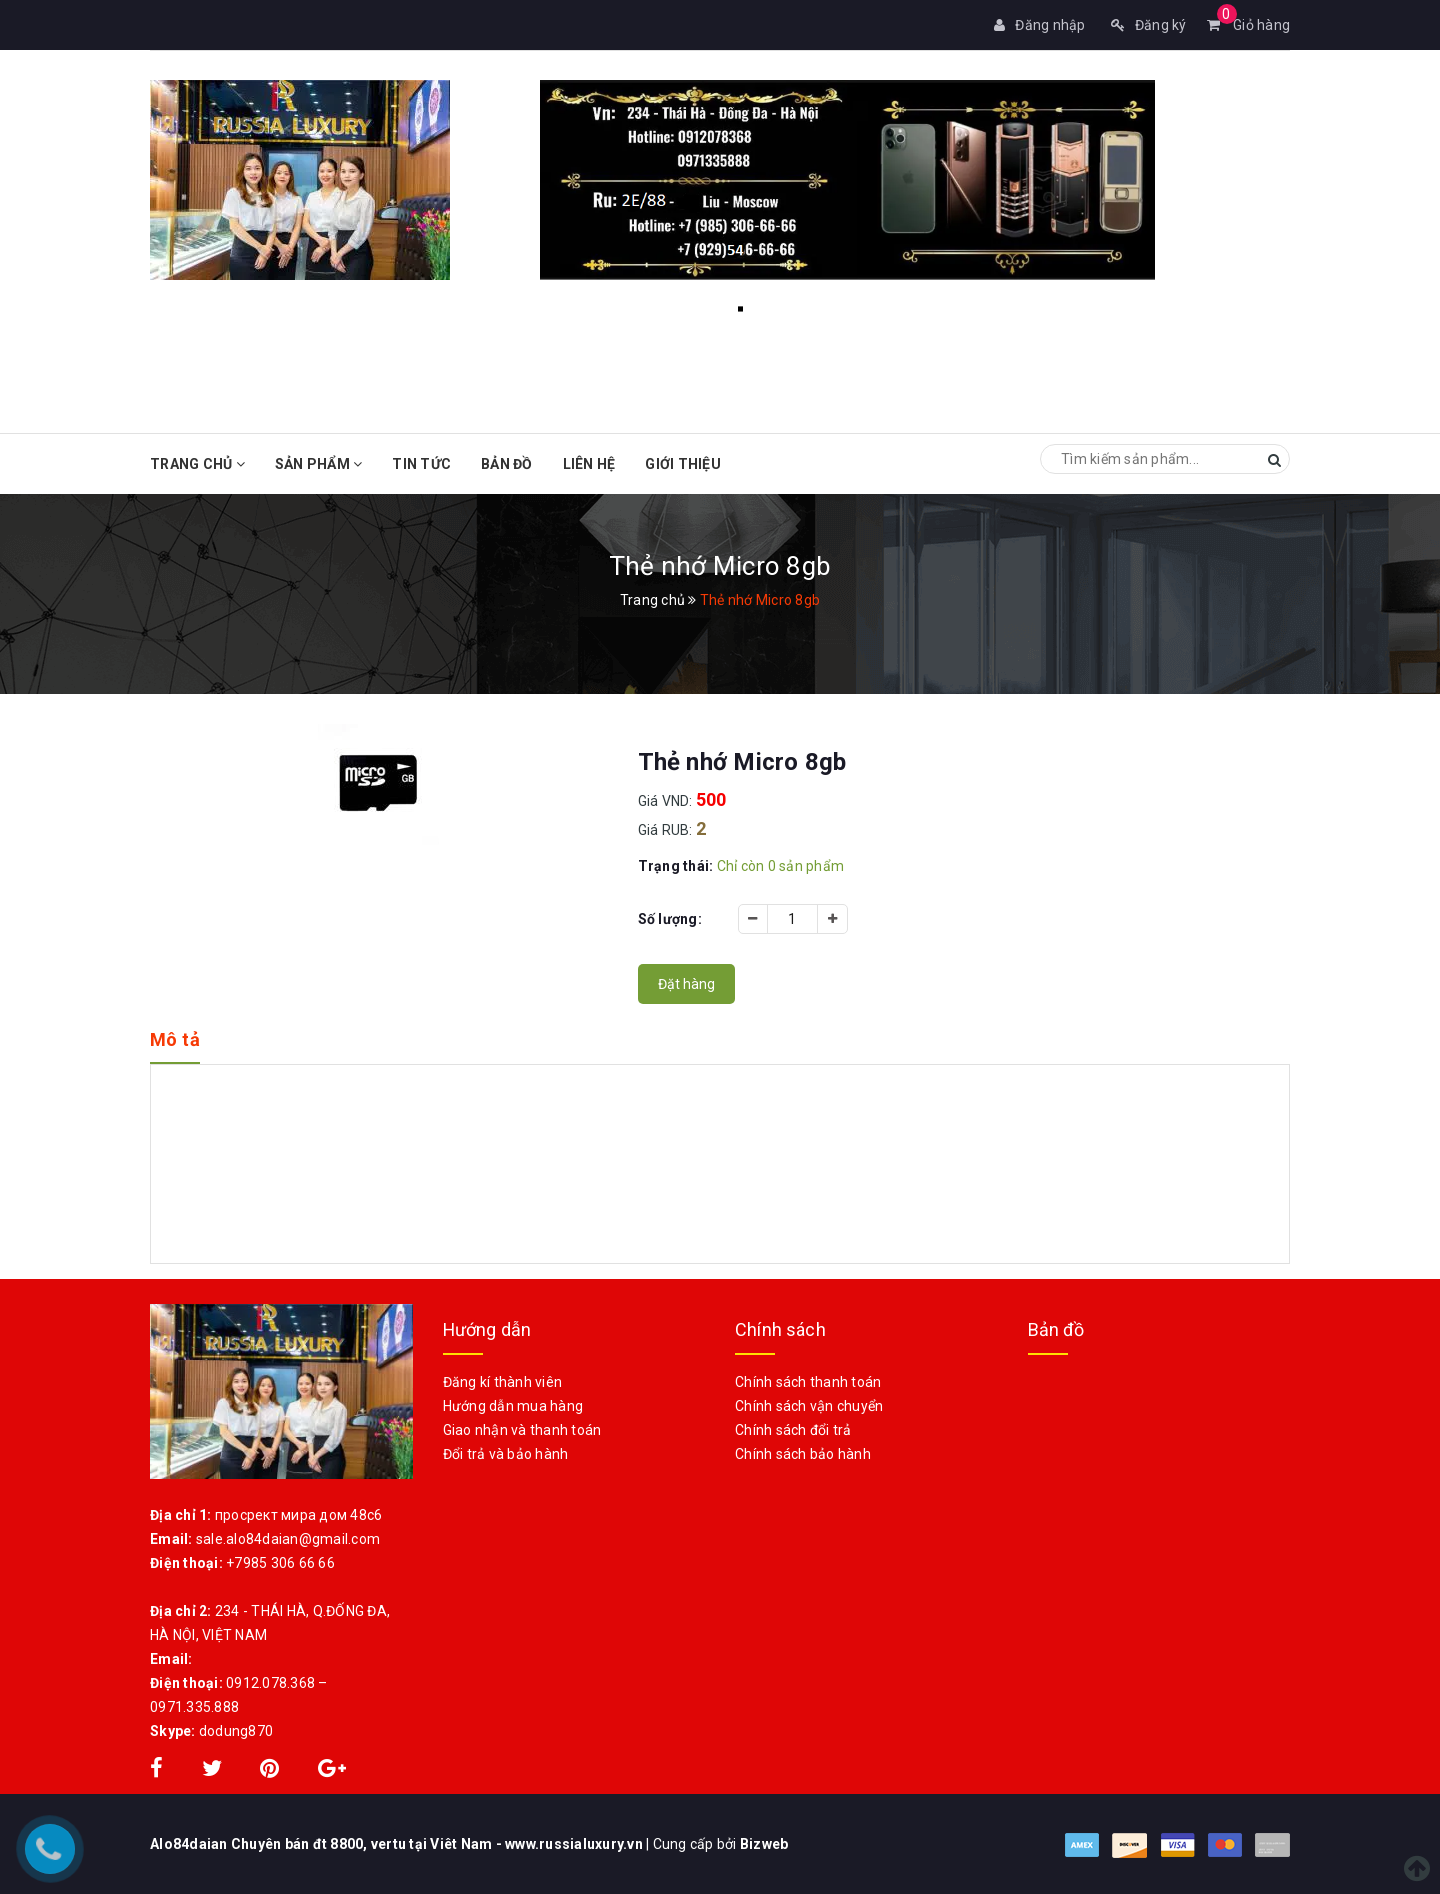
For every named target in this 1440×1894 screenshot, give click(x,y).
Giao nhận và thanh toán (522, 1430)
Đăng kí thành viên (503, 1382)
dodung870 (236, 1731)
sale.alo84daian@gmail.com (288, 1539)
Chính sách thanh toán (808, 1382)
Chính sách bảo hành (803, 1454)
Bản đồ (507, 464)
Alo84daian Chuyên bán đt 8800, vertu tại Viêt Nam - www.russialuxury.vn (398, 1844)
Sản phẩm (319, 464)
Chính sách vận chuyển (809, 1406)
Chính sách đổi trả (793, 1430)
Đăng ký (1149, 25)
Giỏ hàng (1249, 25)
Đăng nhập (1040, 25)
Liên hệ (589, 464)
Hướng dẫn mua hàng (513, 1406)
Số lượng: (670, 919)
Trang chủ (197, 464)
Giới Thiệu (683, 464)
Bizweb (764, 1844)
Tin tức (421, 464)
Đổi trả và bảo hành (506, 1454)
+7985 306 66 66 (280, 1563)
